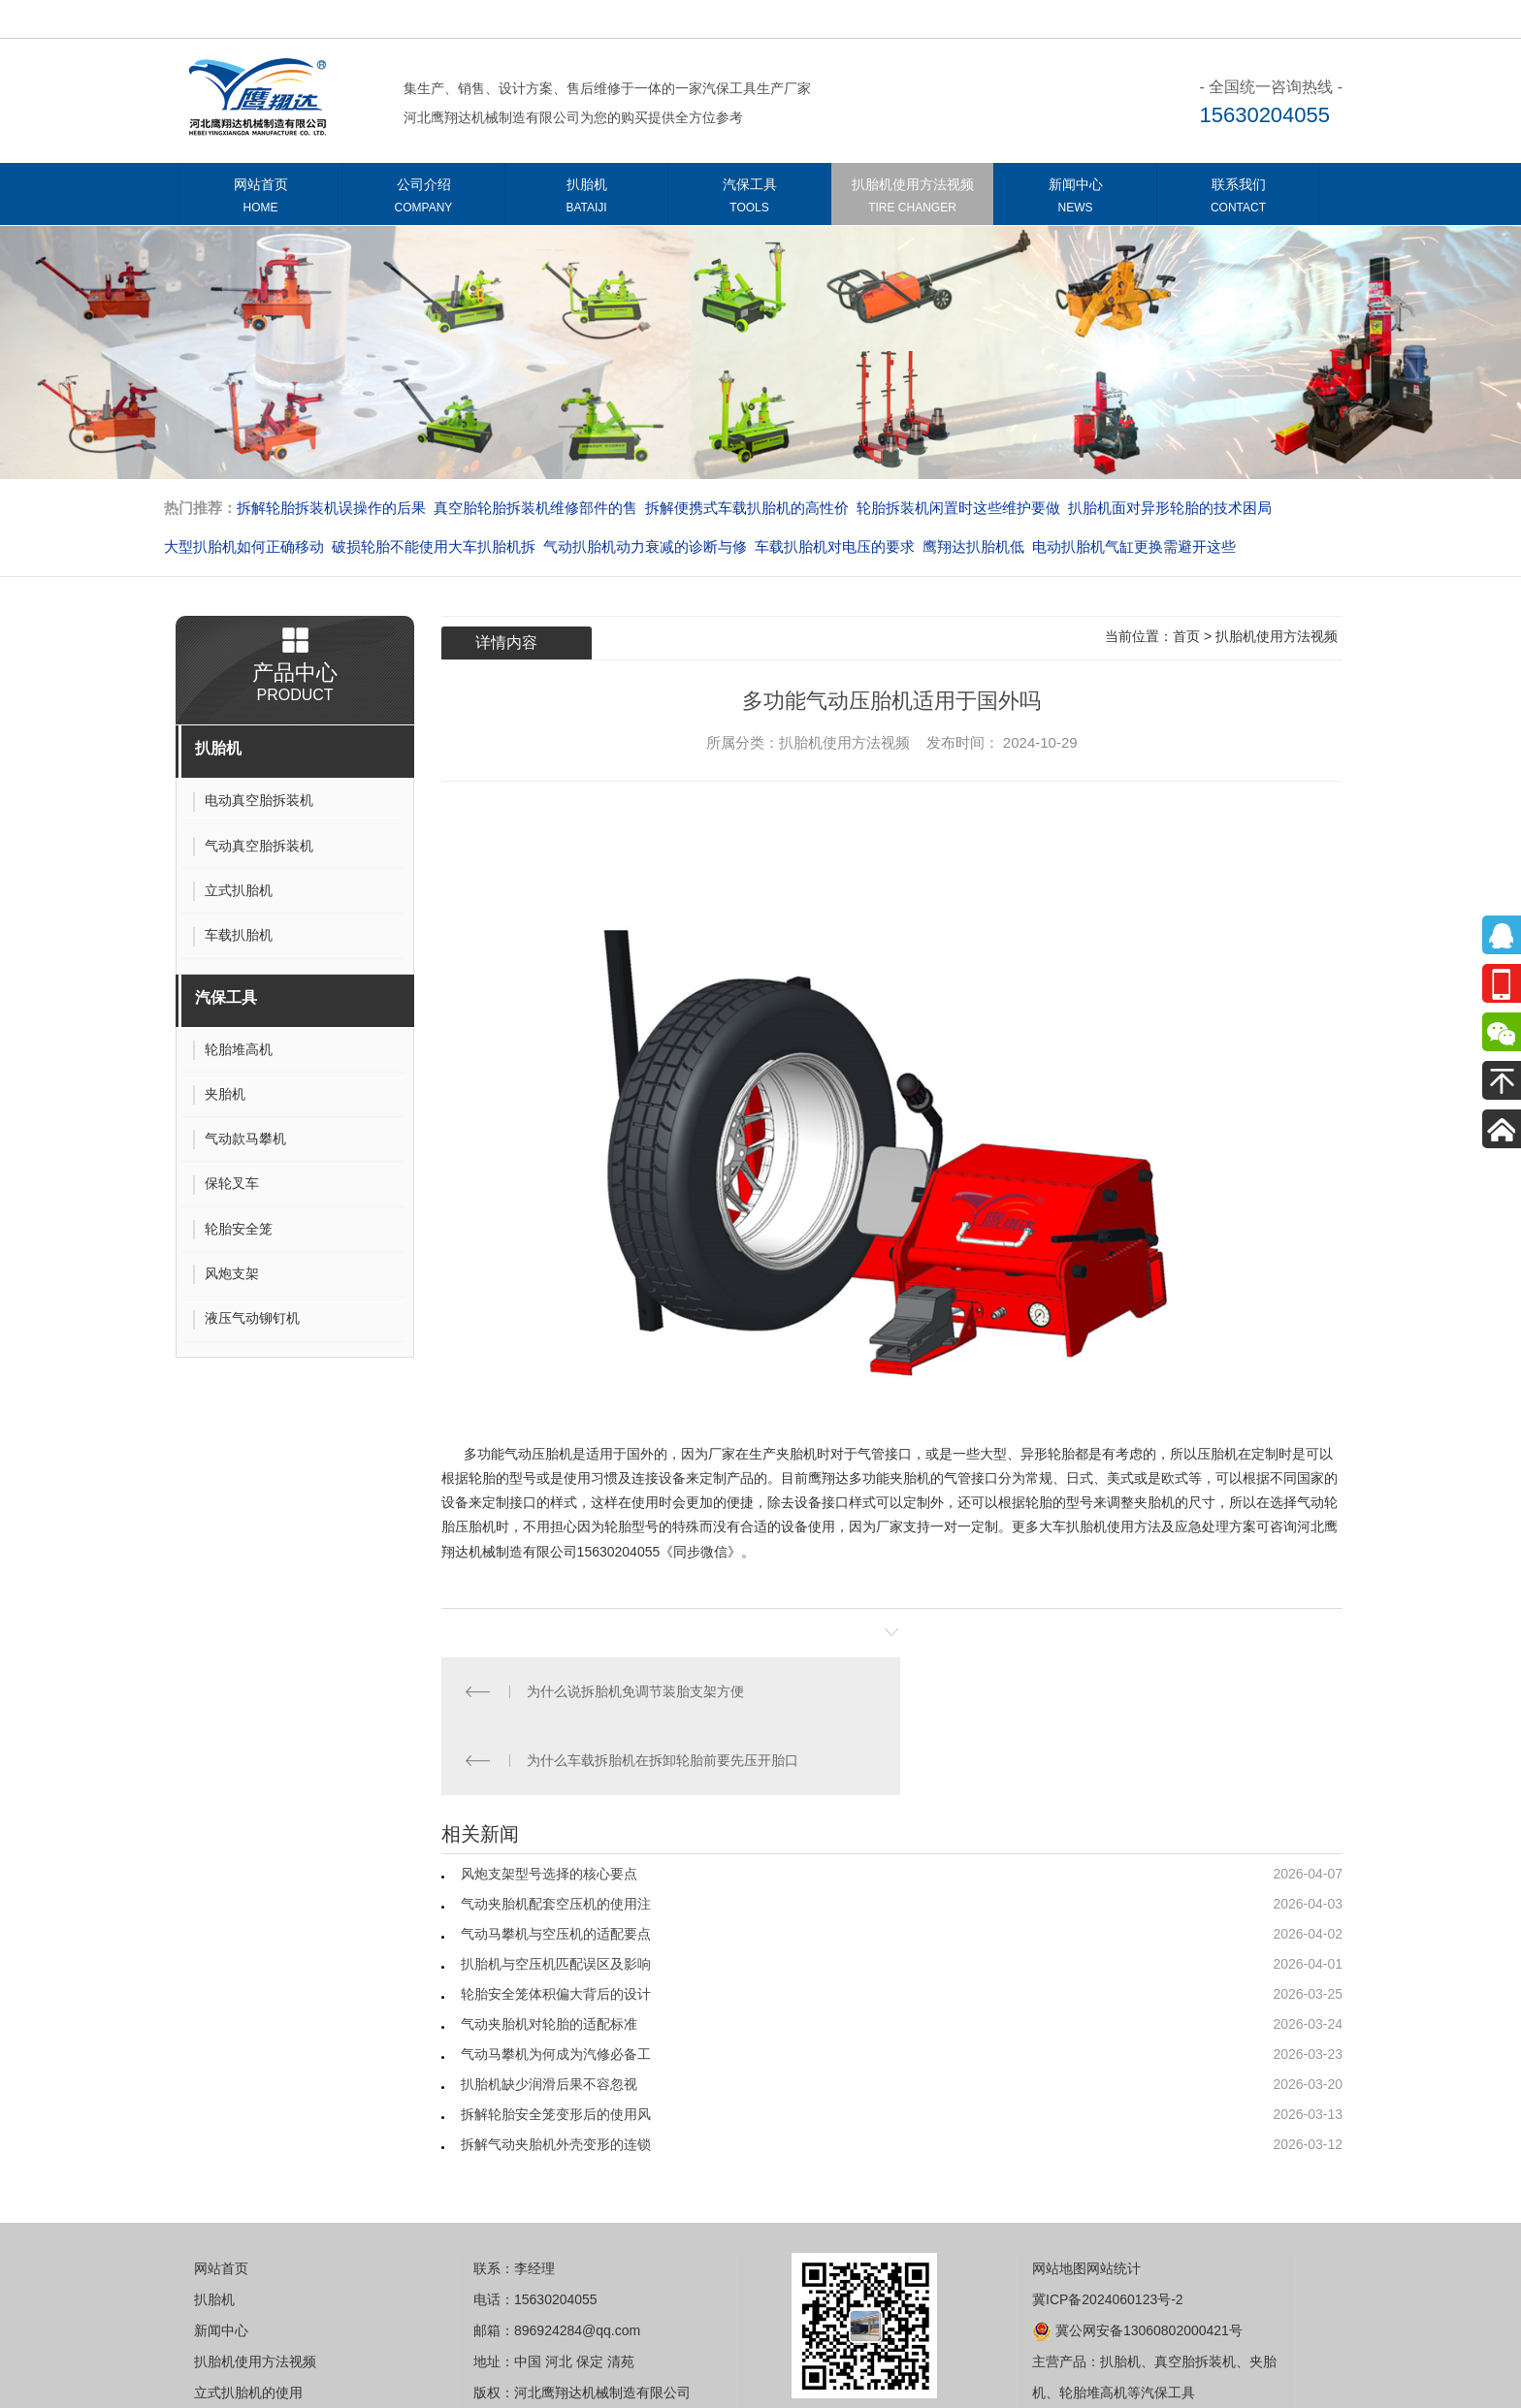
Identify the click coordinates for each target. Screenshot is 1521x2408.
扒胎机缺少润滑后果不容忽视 (549, 2015)
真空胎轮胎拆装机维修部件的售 (535, 507)
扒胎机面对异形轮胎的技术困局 (1170, 507)
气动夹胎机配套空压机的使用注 (556, 1835)
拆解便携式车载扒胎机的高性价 (747, 507)
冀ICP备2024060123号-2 (1107, 2230)
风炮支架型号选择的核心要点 (549, 1805)
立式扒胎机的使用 (248, 2323)
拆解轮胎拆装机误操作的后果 (331, 507)
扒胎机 (586, 199)
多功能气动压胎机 (518, 1453)
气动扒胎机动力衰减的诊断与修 (645, 546)
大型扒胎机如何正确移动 (244, 546)
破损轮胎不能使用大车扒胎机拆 (433, 546)
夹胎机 (910, 1478)
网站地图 (1059, 2199)
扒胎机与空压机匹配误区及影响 (556, 1895)
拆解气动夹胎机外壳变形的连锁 (556, 2075)
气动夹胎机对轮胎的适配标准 (549, 1955)
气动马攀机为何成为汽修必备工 (556, 1985)
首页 (1186, 636)
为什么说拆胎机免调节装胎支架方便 (638, 1691)
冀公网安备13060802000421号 (1137, 2261)
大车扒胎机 (1073, 1526)
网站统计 (1113, 2199)
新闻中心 (1075, 199)
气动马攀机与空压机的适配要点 (556, 1865)
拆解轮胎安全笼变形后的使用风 (556, 2045)
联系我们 (1238, 199)
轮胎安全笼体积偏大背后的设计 (556, 1925)
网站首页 (260, 199)
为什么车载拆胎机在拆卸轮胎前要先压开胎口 (1116, 1691)
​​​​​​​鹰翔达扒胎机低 (973, 546)
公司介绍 (423, 199)
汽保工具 (749, 199)
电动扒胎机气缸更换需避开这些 (1134, 546)
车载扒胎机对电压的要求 (835, 546)
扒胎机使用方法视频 (912, 199)
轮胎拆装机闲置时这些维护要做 (958, 507)
